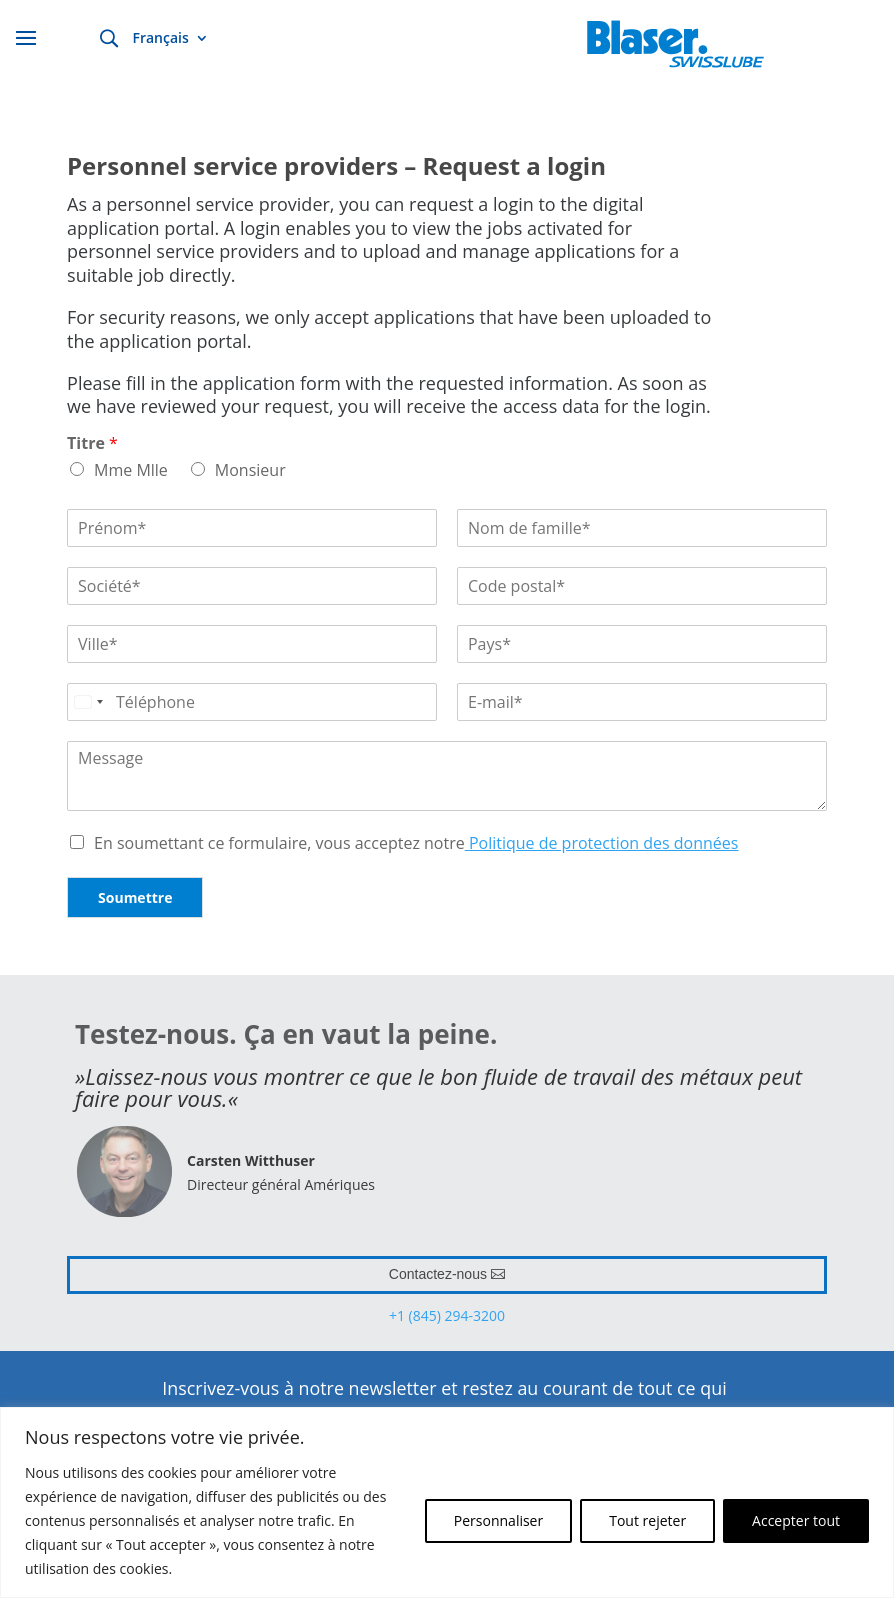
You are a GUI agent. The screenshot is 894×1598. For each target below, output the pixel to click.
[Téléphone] (252, 702)
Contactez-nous (438, 1274)
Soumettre (135, 897)
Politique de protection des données (602, 843)
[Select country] (88, 702)
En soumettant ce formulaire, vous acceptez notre (416, 843)
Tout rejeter (647, 1520)
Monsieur (250, 470)
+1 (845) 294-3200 (447, 1315)
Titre (92, 443)
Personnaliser (498, 1520)
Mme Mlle (131, 470)
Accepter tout (796, 1520)
